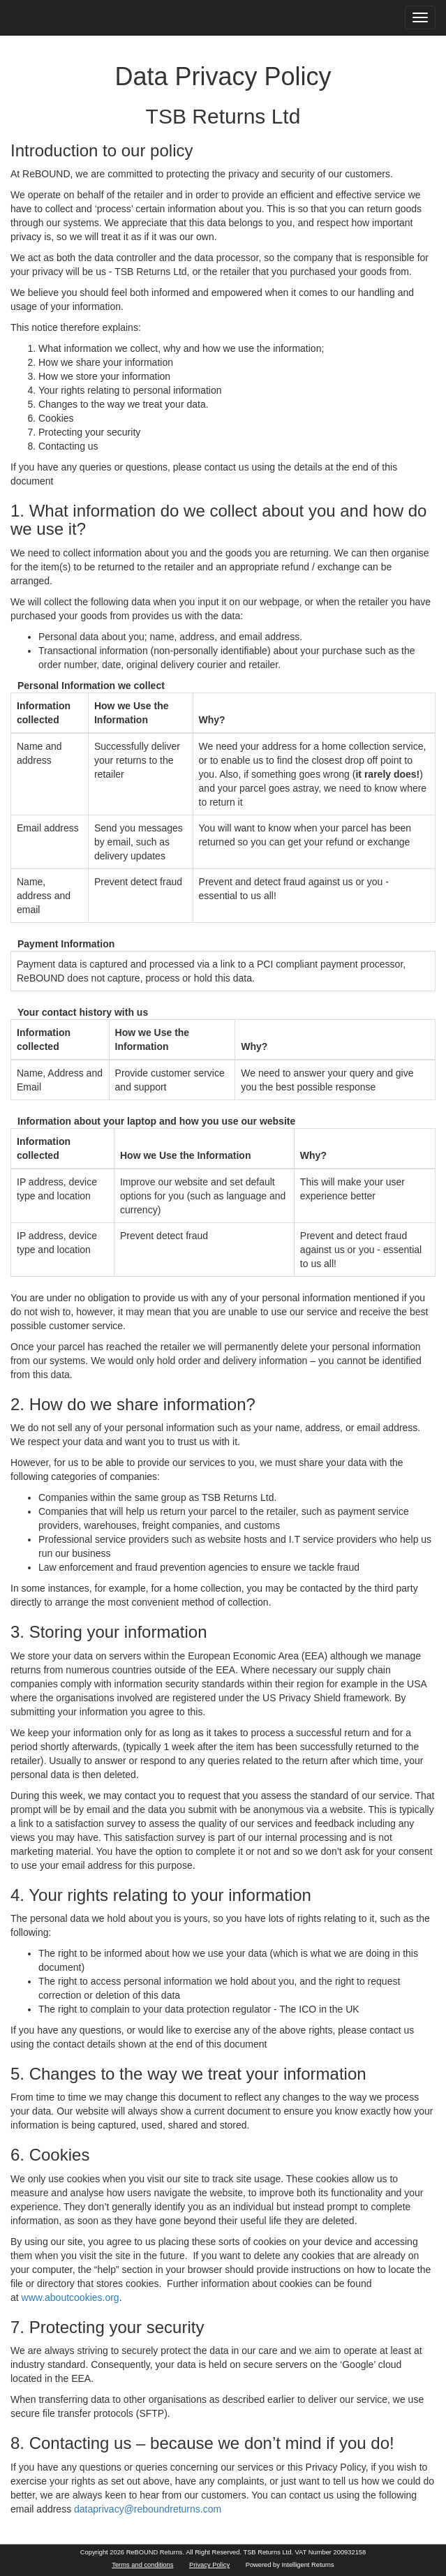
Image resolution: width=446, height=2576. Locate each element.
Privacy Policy (209, 2564)
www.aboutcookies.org (70, 2297)
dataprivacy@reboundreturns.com (147, 2509)
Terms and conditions (142, 2564)
